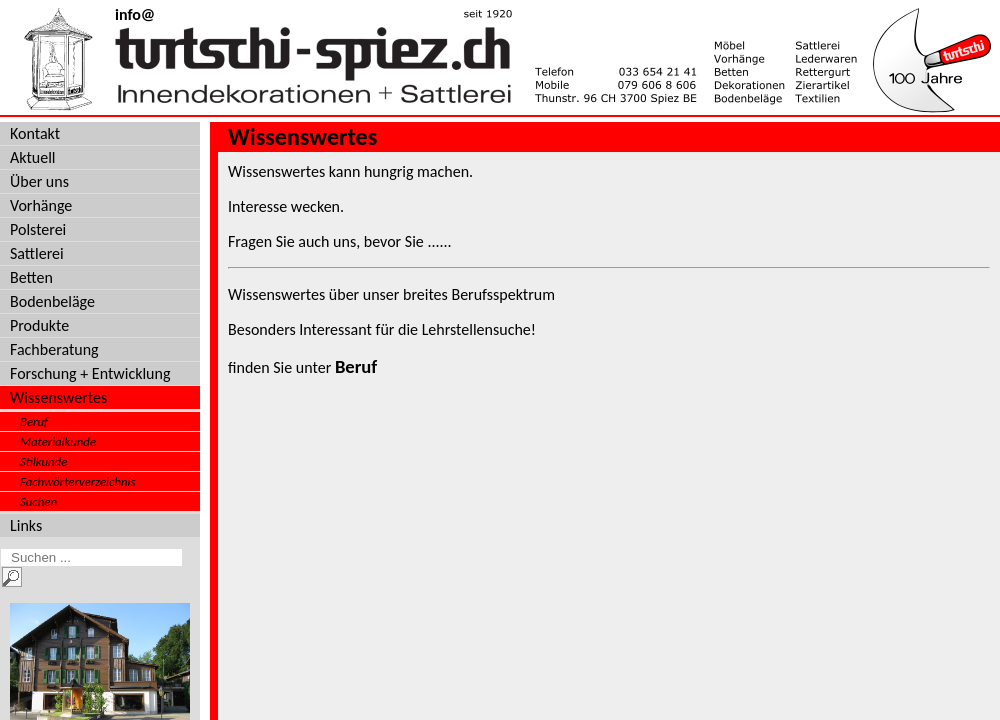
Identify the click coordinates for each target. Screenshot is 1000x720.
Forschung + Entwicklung (90, 373)
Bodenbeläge (52, 301)
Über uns (39, 181)
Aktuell (33, 157)
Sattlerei (37, 253)
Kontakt (35, 133)
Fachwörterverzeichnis (77, 481)
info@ (135, 14)
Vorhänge (41, 205)
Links (26, 525)
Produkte (39, 325)
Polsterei (38, 229)
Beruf (34, 421)
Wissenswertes (58, 397)
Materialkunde (58, 441)
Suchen (38, 501)
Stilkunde (43, 461)
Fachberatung (54, 349)
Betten (31, 277)
